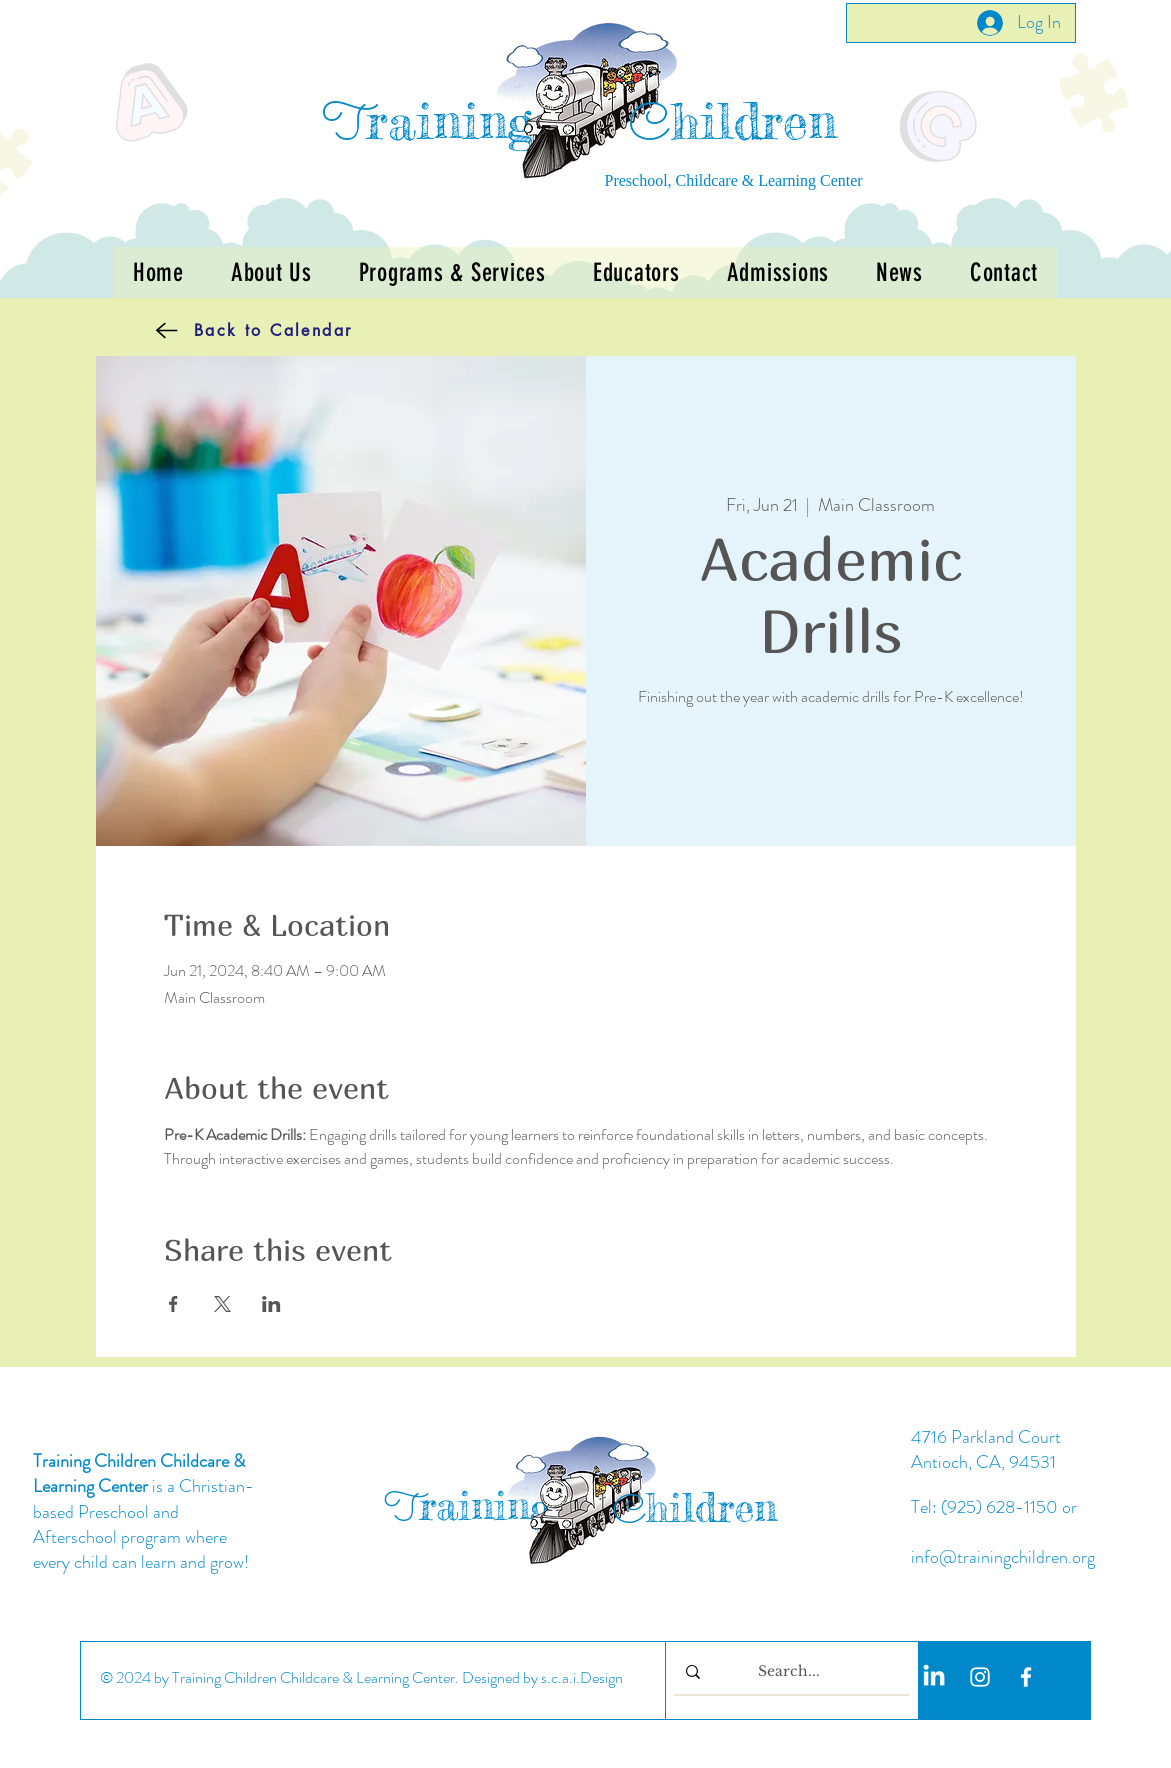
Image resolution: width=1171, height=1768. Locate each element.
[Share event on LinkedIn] (271, 1304)
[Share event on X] (222, 1304)
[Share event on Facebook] (173, 1304)
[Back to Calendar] (224, 330)
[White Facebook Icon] (1026, 1677)
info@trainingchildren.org (1003, 1557)
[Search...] (789, 1672)
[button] (452, 272)
